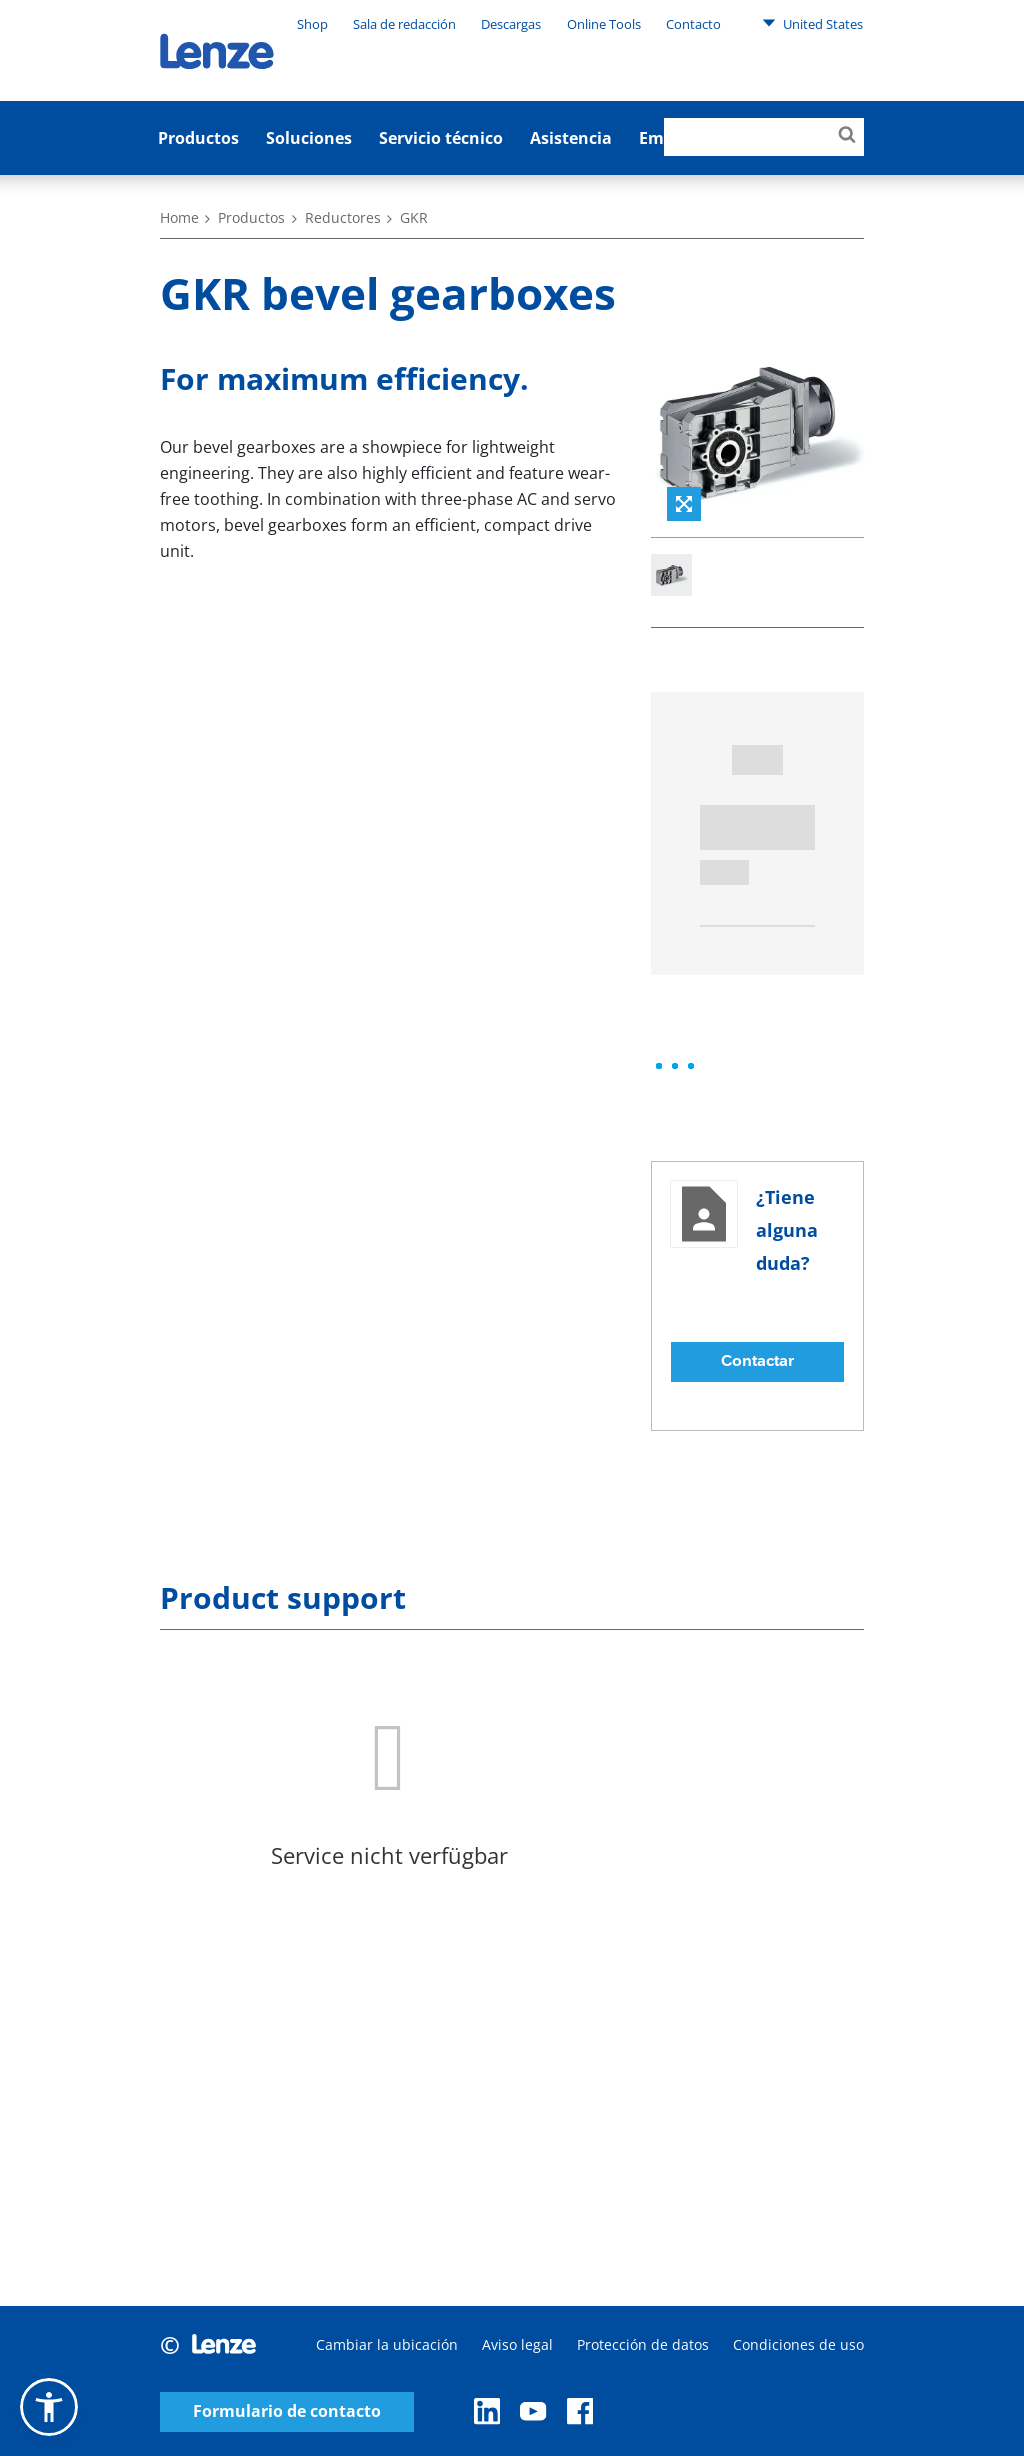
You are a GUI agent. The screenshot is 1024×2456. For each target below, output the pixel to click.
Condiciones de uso (798, 2344)
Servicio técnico (441, 138)
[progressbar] (675, 1066)
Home (179, 217)
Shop (312, 24)
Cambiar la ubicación (387, 2344)
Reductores (343, 217)
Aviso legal (517, 2344)
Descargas (511, 24)
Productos (198, 138)
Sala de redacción (404, 24)
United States (812, 23)
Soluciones (309, 138)
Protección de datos (643, 2344)
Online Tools (604, 24)
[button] (49, 2407)
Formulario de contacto (287, 2411)
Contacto (693, 24)
